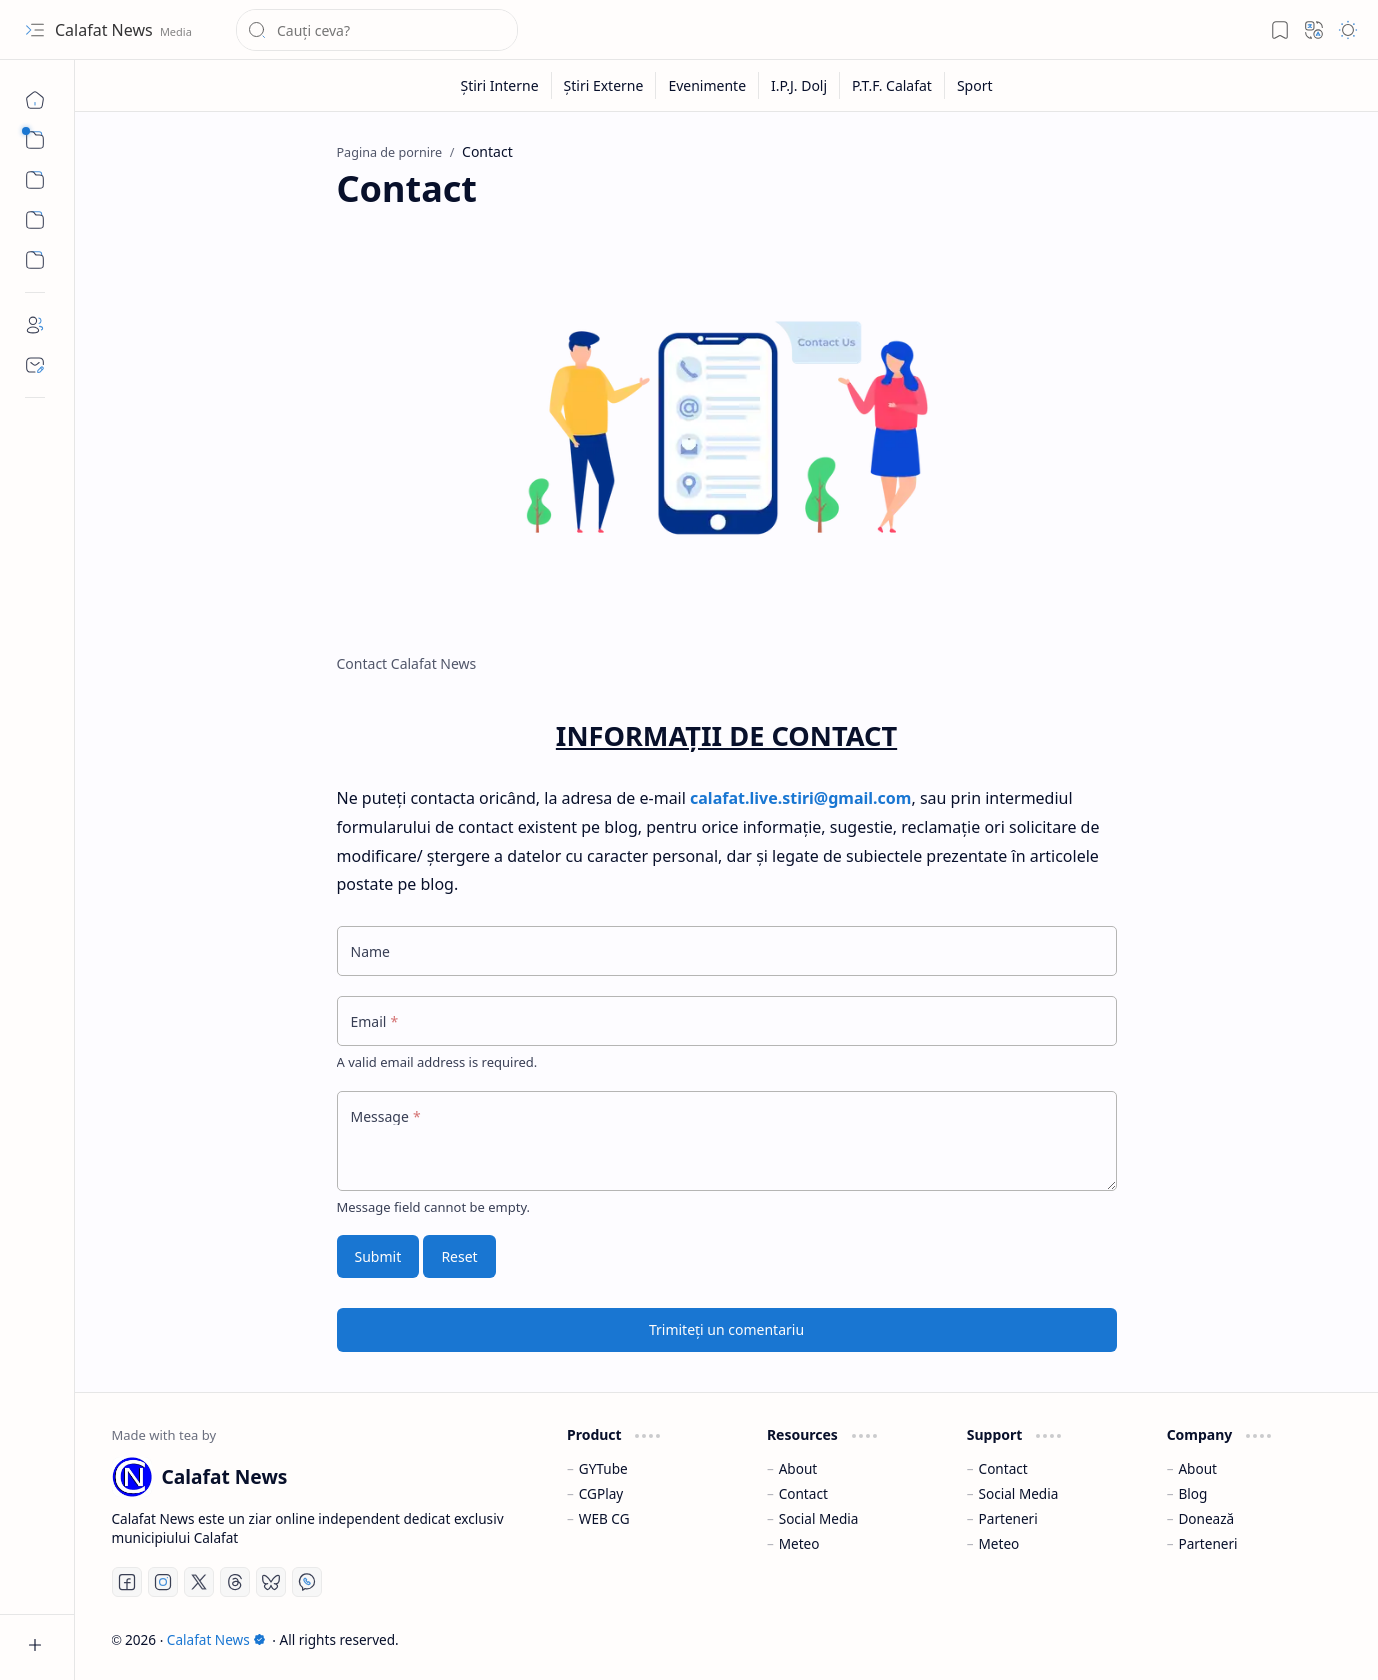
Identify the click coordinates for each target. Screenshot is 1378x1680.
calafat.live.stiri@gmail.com (800, 798)
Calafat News (106, 30)
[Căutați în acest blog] (377, 30)
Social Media (819, 1518)
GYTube (603, 1468)
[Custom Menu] (35, 220)
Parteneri (1008, 1518)
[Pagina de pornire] (35, 100)
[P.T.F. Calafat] (892, 85)
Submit (378, 1256)
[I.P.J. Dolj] (799, 85)
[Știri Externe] (604, 85)
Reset (459, 1256)
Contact (803, 1493)
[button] (35, 30)
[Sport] (975, 85)
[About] (35, 325)
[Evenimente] (707, 85)
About (798, 1468)
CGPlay (601, 1493)
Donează (1206, 1518)
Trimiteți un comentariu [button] (726, 1329)
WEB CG (604, 1518)
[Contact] (35, 365)
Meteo (799, 1543)
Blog (1192, 1493)
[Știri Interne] (499, 85)
